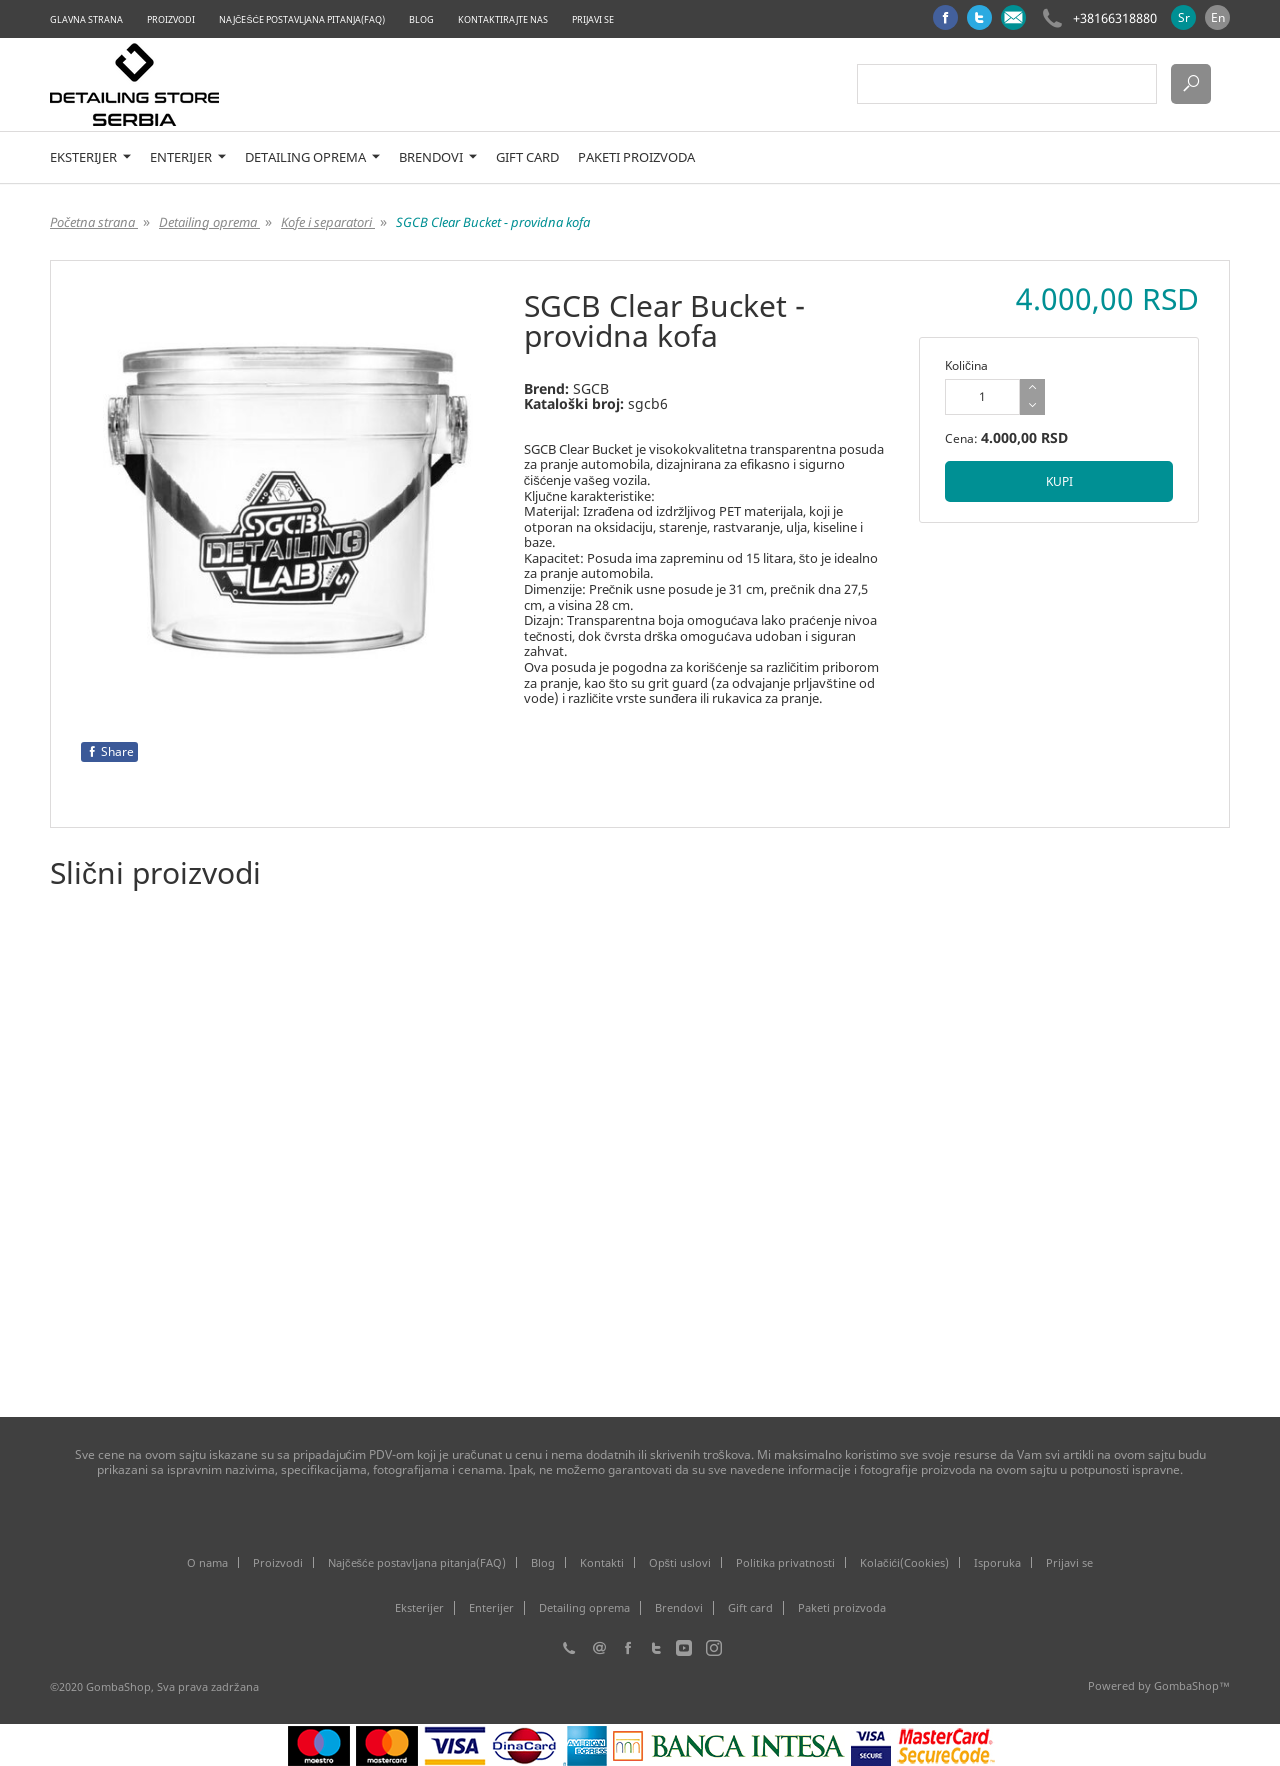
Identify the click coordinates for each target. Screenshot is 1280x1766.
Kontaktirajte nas (503, 19)
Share (109, 751)
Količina (966, 365)
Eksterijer (90, 157)
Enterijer (188, 157)
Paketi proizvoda (636, 157)
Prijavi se (593, 19)
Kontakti (602, 1562)
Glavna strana (86, 19)
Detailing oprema (312, 157)
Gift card (527, 157)
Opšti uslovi (680, 1562)
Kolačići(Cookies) (904, 1562)
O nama (207, 1562)
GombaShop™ (1192, 1685)
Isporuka (997, 1562)
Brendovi (438, 157)
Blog (421, 19)
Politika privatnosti (785, 1562)
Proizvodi (171, 19)
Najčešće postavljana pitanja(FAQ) (302, 19)
